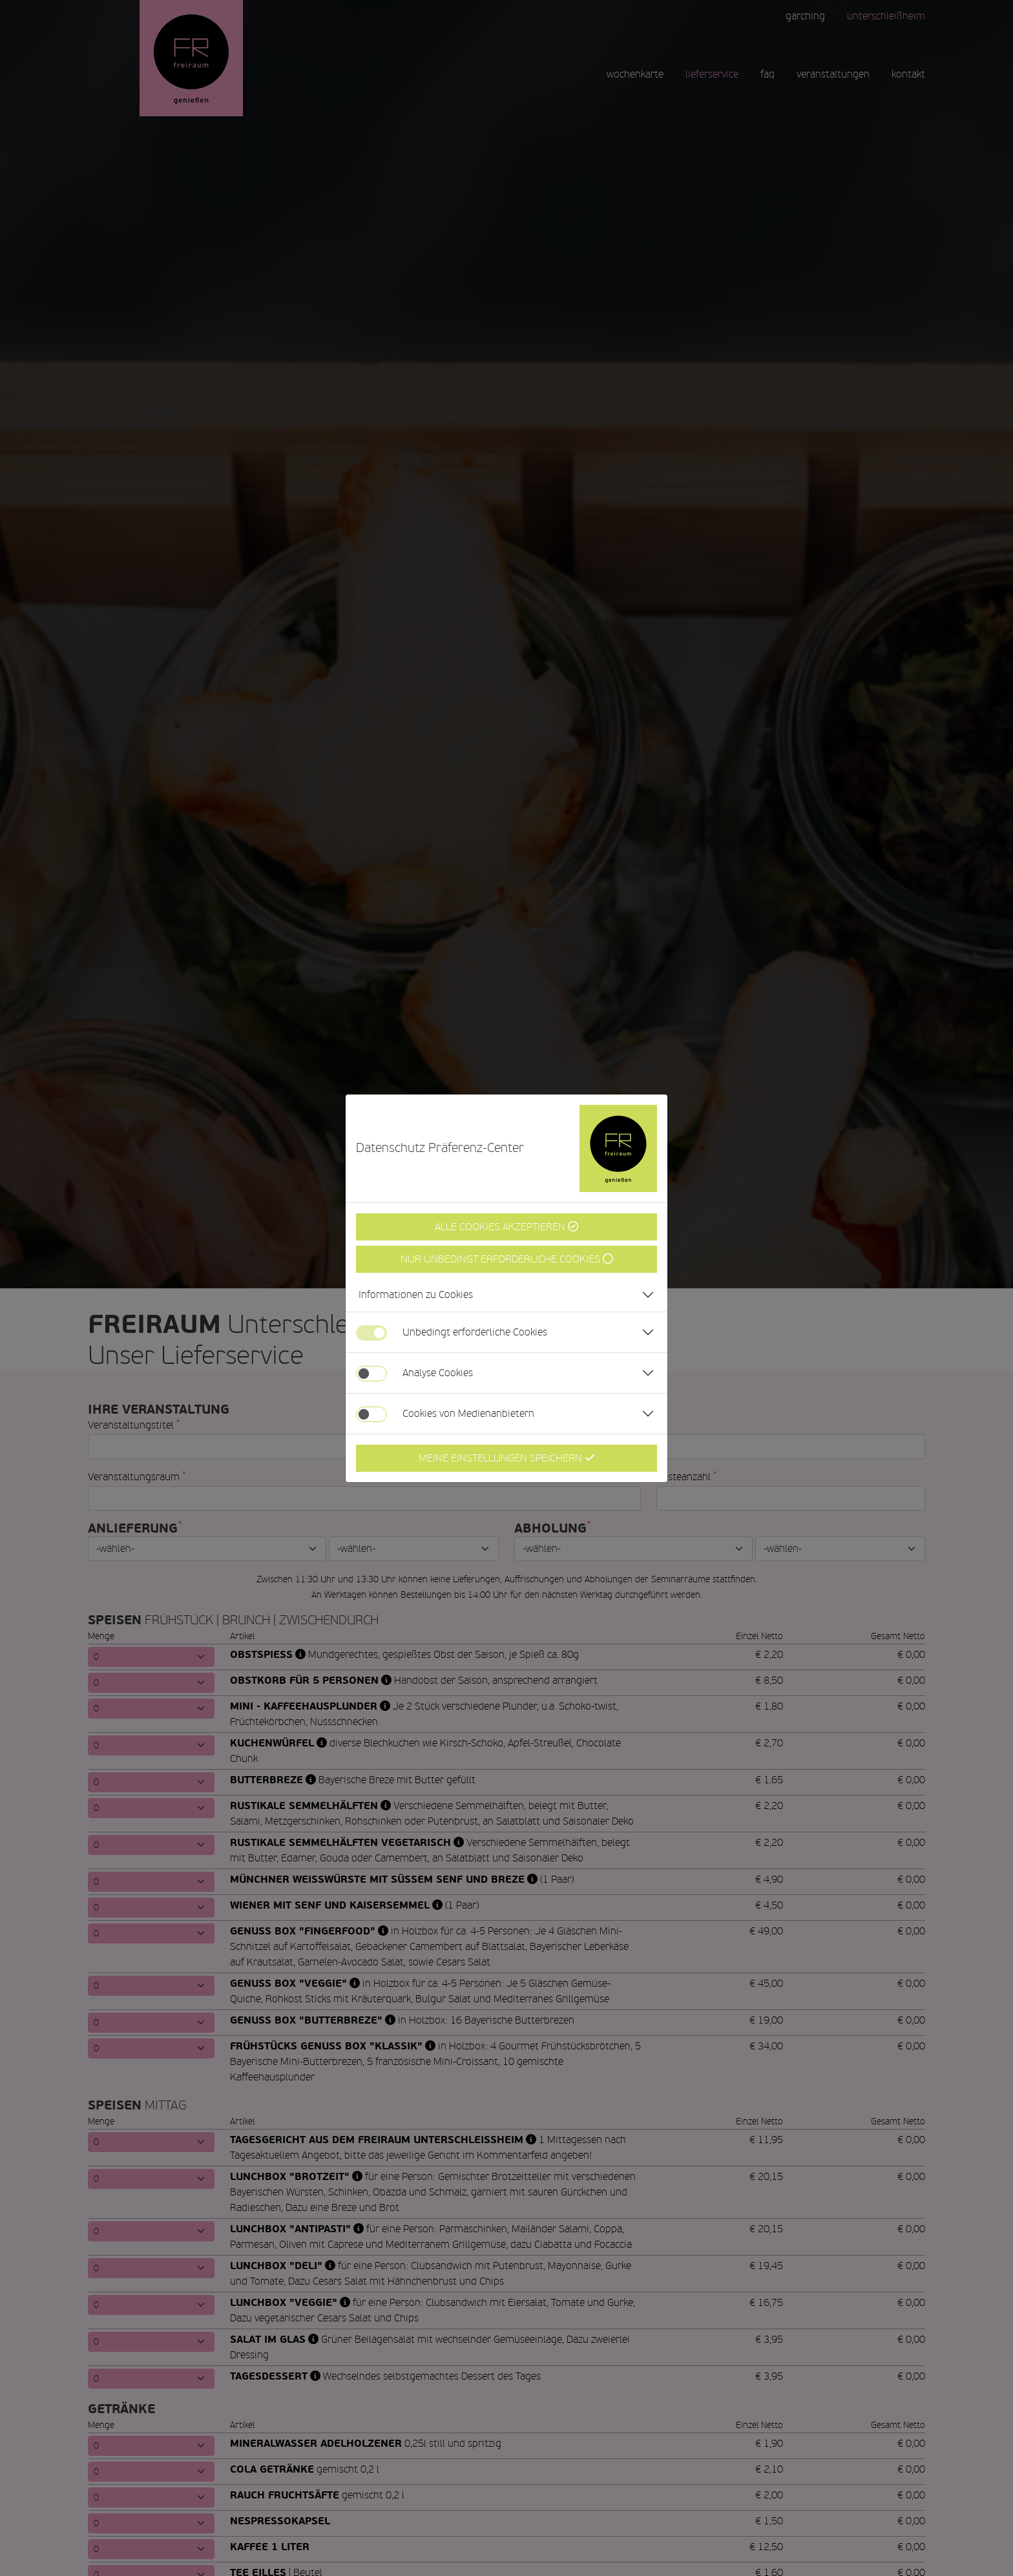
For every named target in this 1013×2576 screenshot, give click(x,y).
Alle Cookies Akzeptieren (506, 1226)
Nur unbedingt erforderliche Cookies (507, 1259)
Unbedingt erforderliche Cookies (474, 1332)
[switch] (371, 1373)
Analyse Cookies (437, 1373)
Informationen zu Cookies (416, 1294)
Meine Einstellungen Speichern (507, 1458)
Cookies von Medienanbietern (468, 1413)
